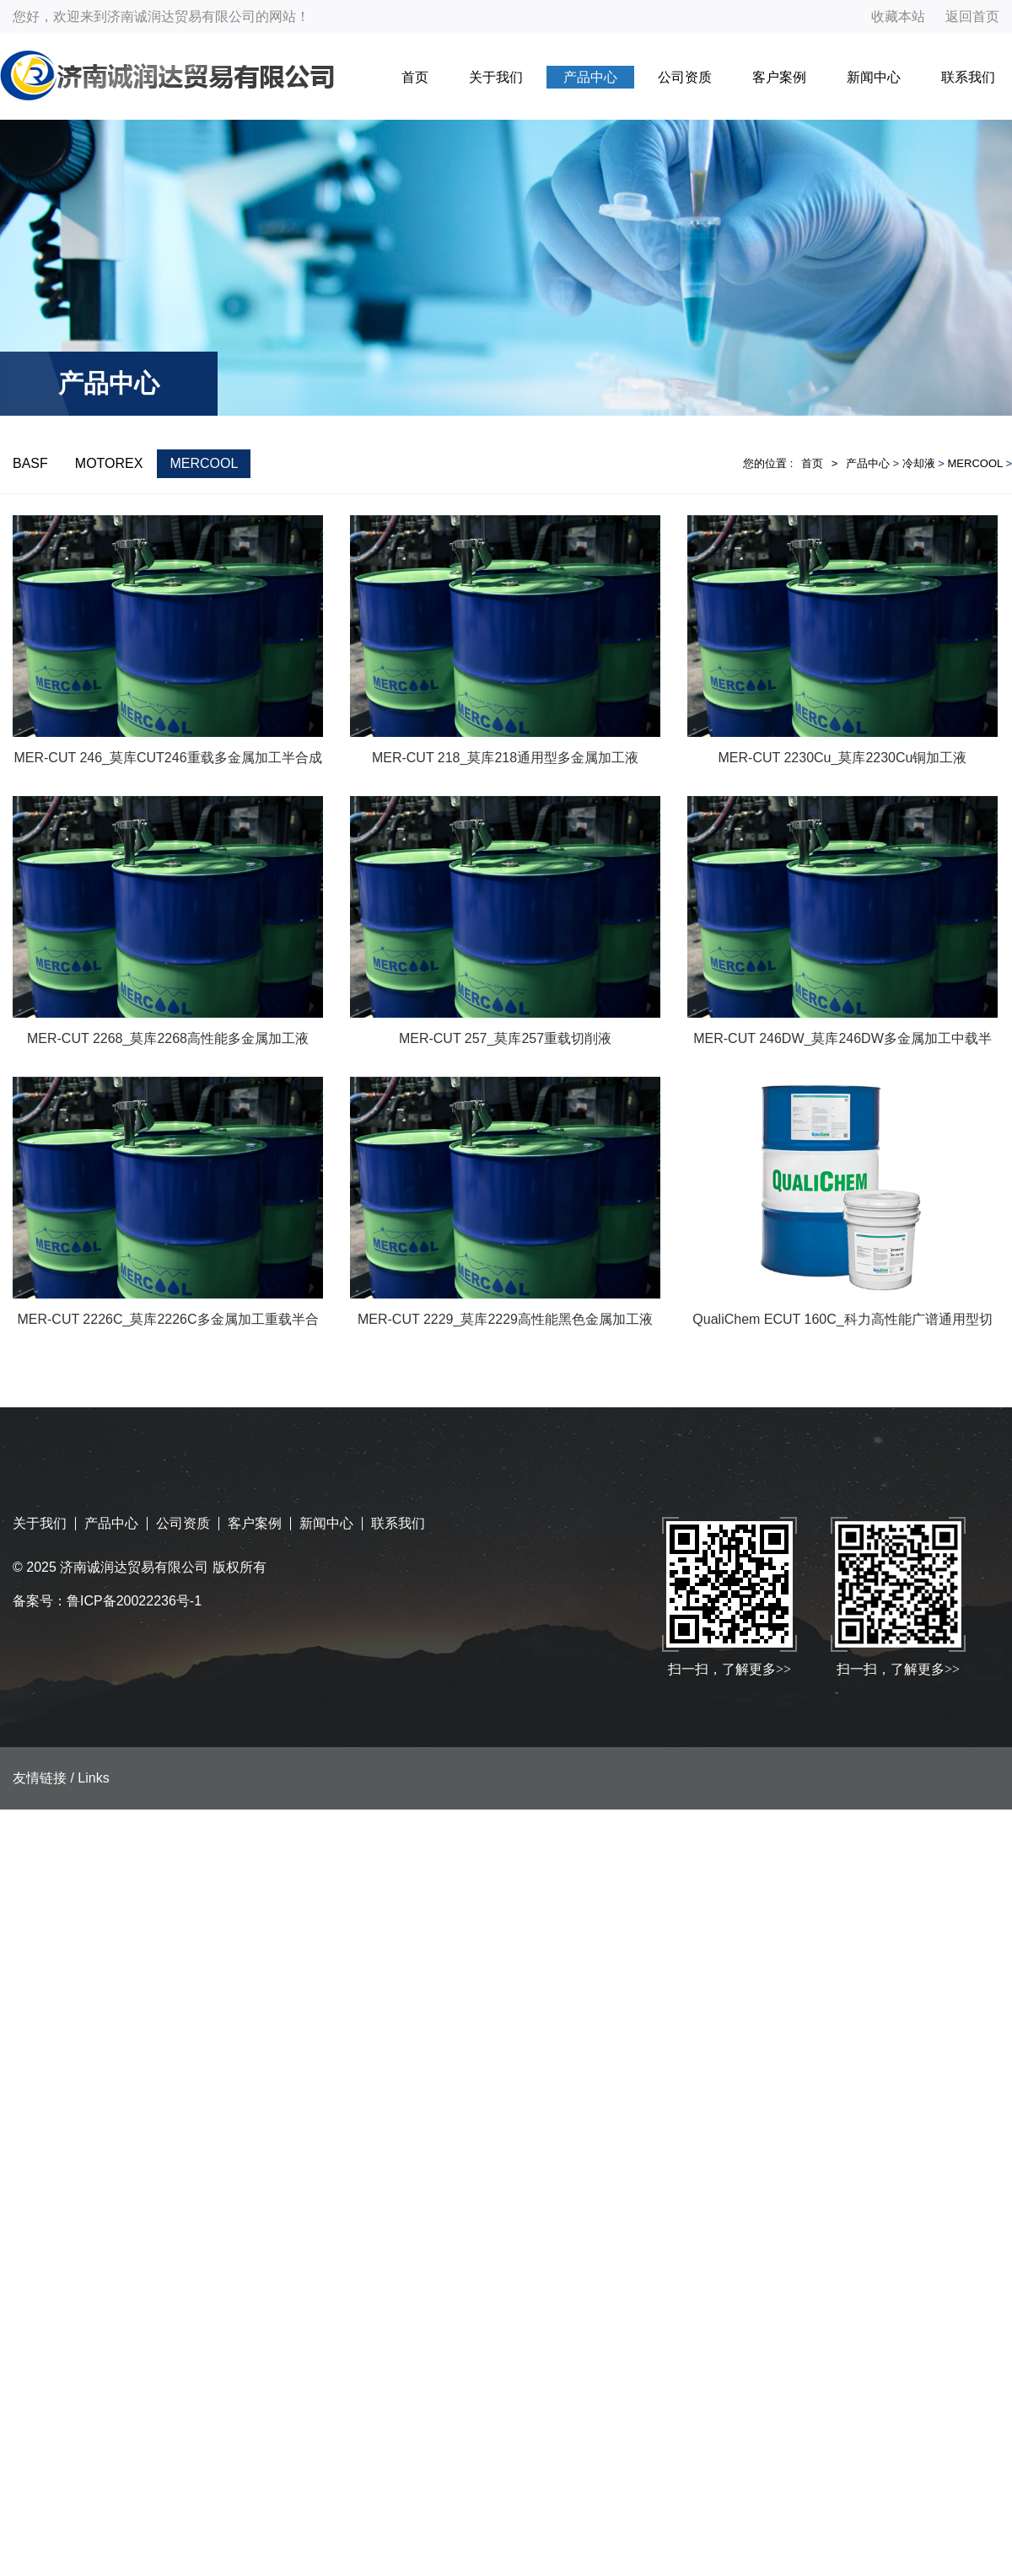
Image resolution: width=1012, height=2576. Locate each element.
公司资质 (685, 77)
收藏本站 (898, 16)
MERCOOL (204, 463)
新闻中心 (874, 77)
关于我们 (496, 77)
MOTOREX (109, 463)
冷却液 (918, 463)
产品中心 (590, 77)
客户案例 (779, 77)
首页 (414, 77)
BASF (30, 463)
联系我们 (968, 77)
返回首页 (972, 16)
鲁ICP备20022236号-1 (134, 1601)
